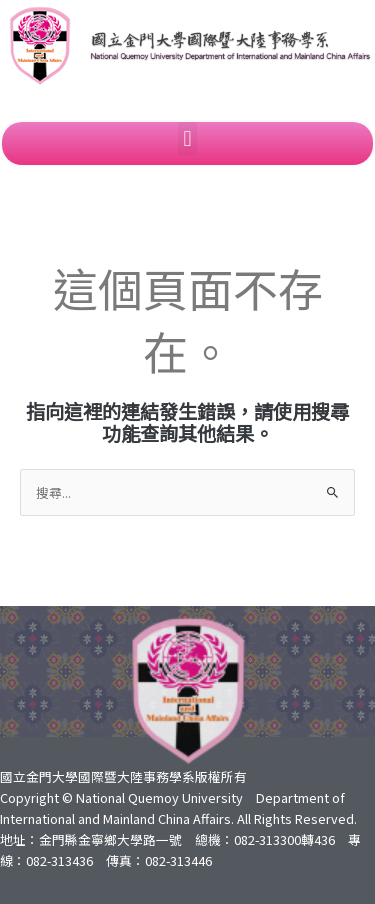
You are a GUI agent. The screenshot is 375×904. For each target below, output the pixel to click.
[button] (187, 138)
